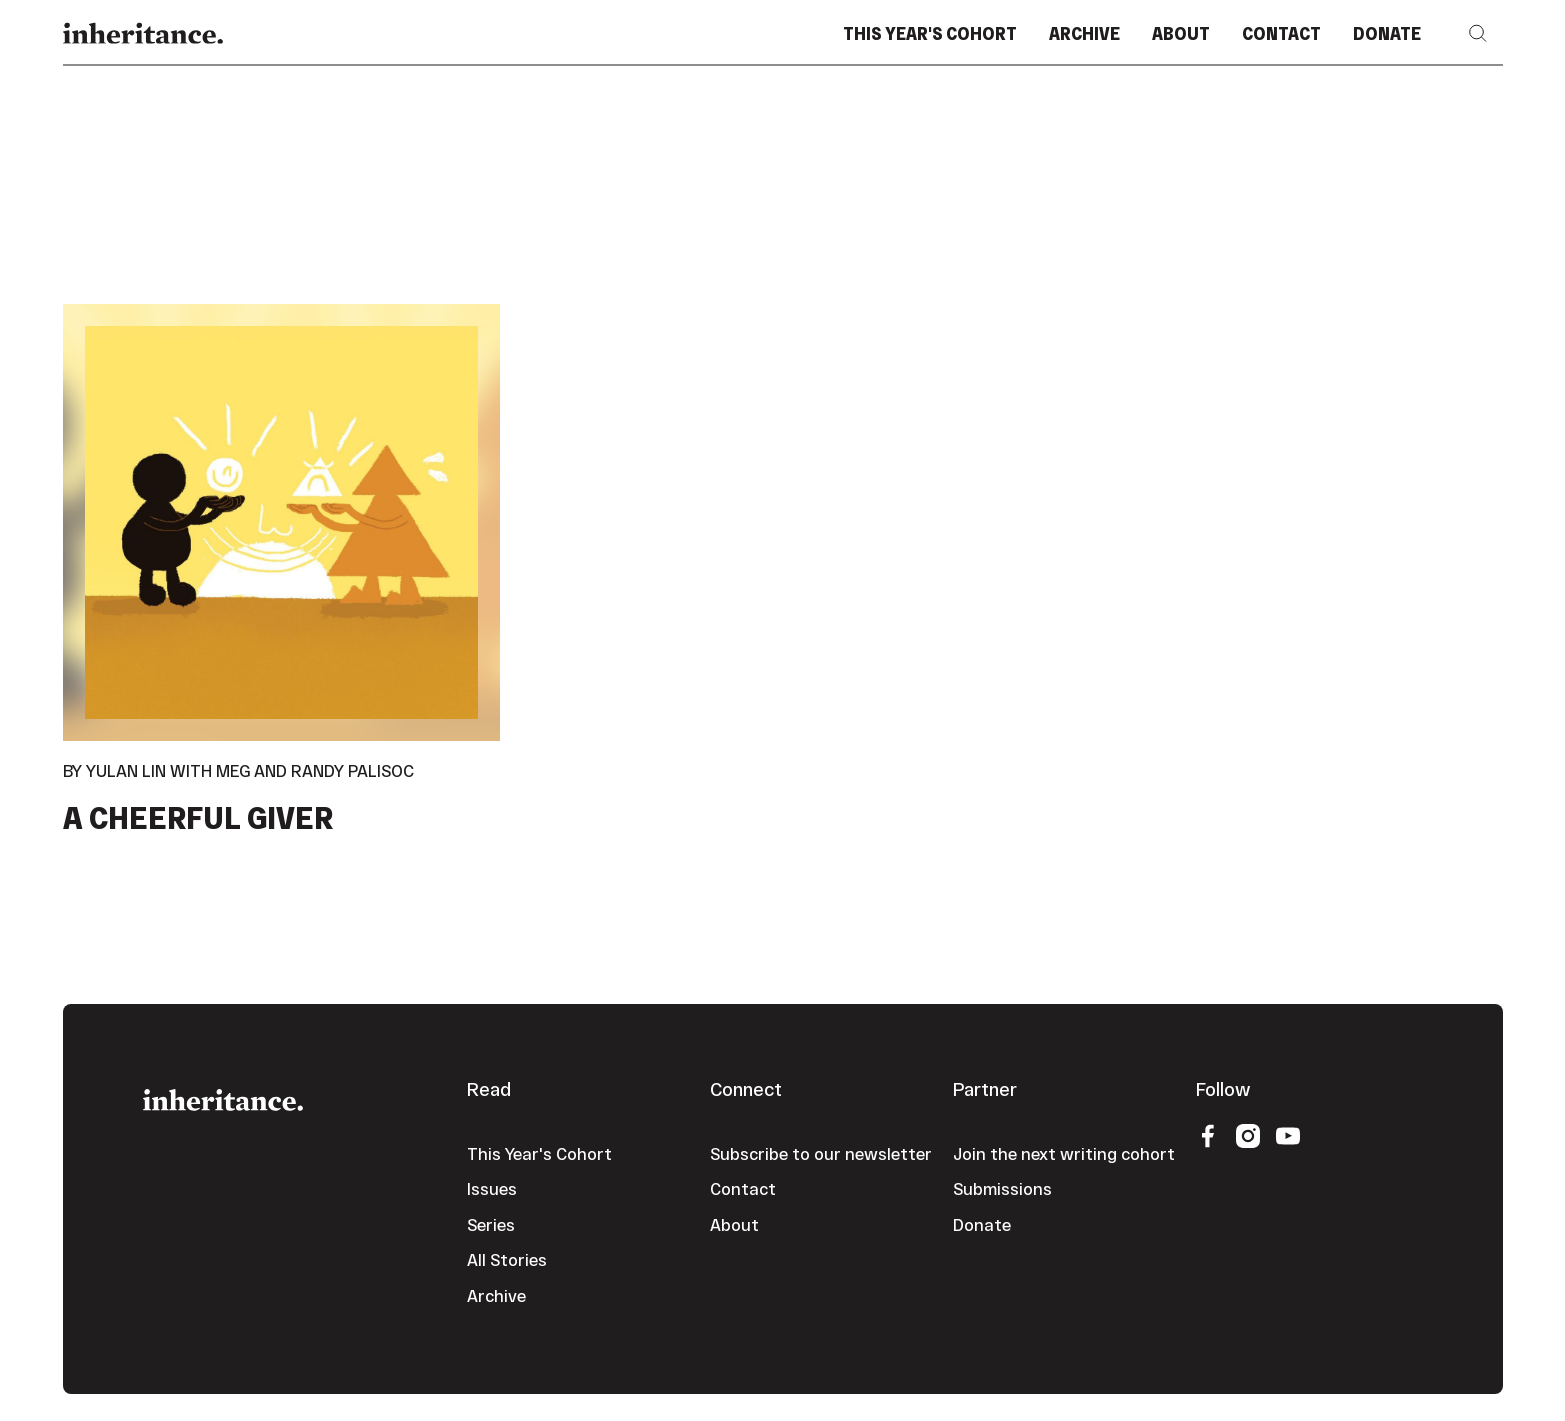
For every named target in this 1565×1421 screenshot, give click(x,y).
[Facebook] (1208, 1134)
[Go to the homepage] (223, 1097)
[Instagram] (1248, 1134)
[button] (1478, 33)
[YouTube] (1288, 1134)
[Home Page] (143, 33)
